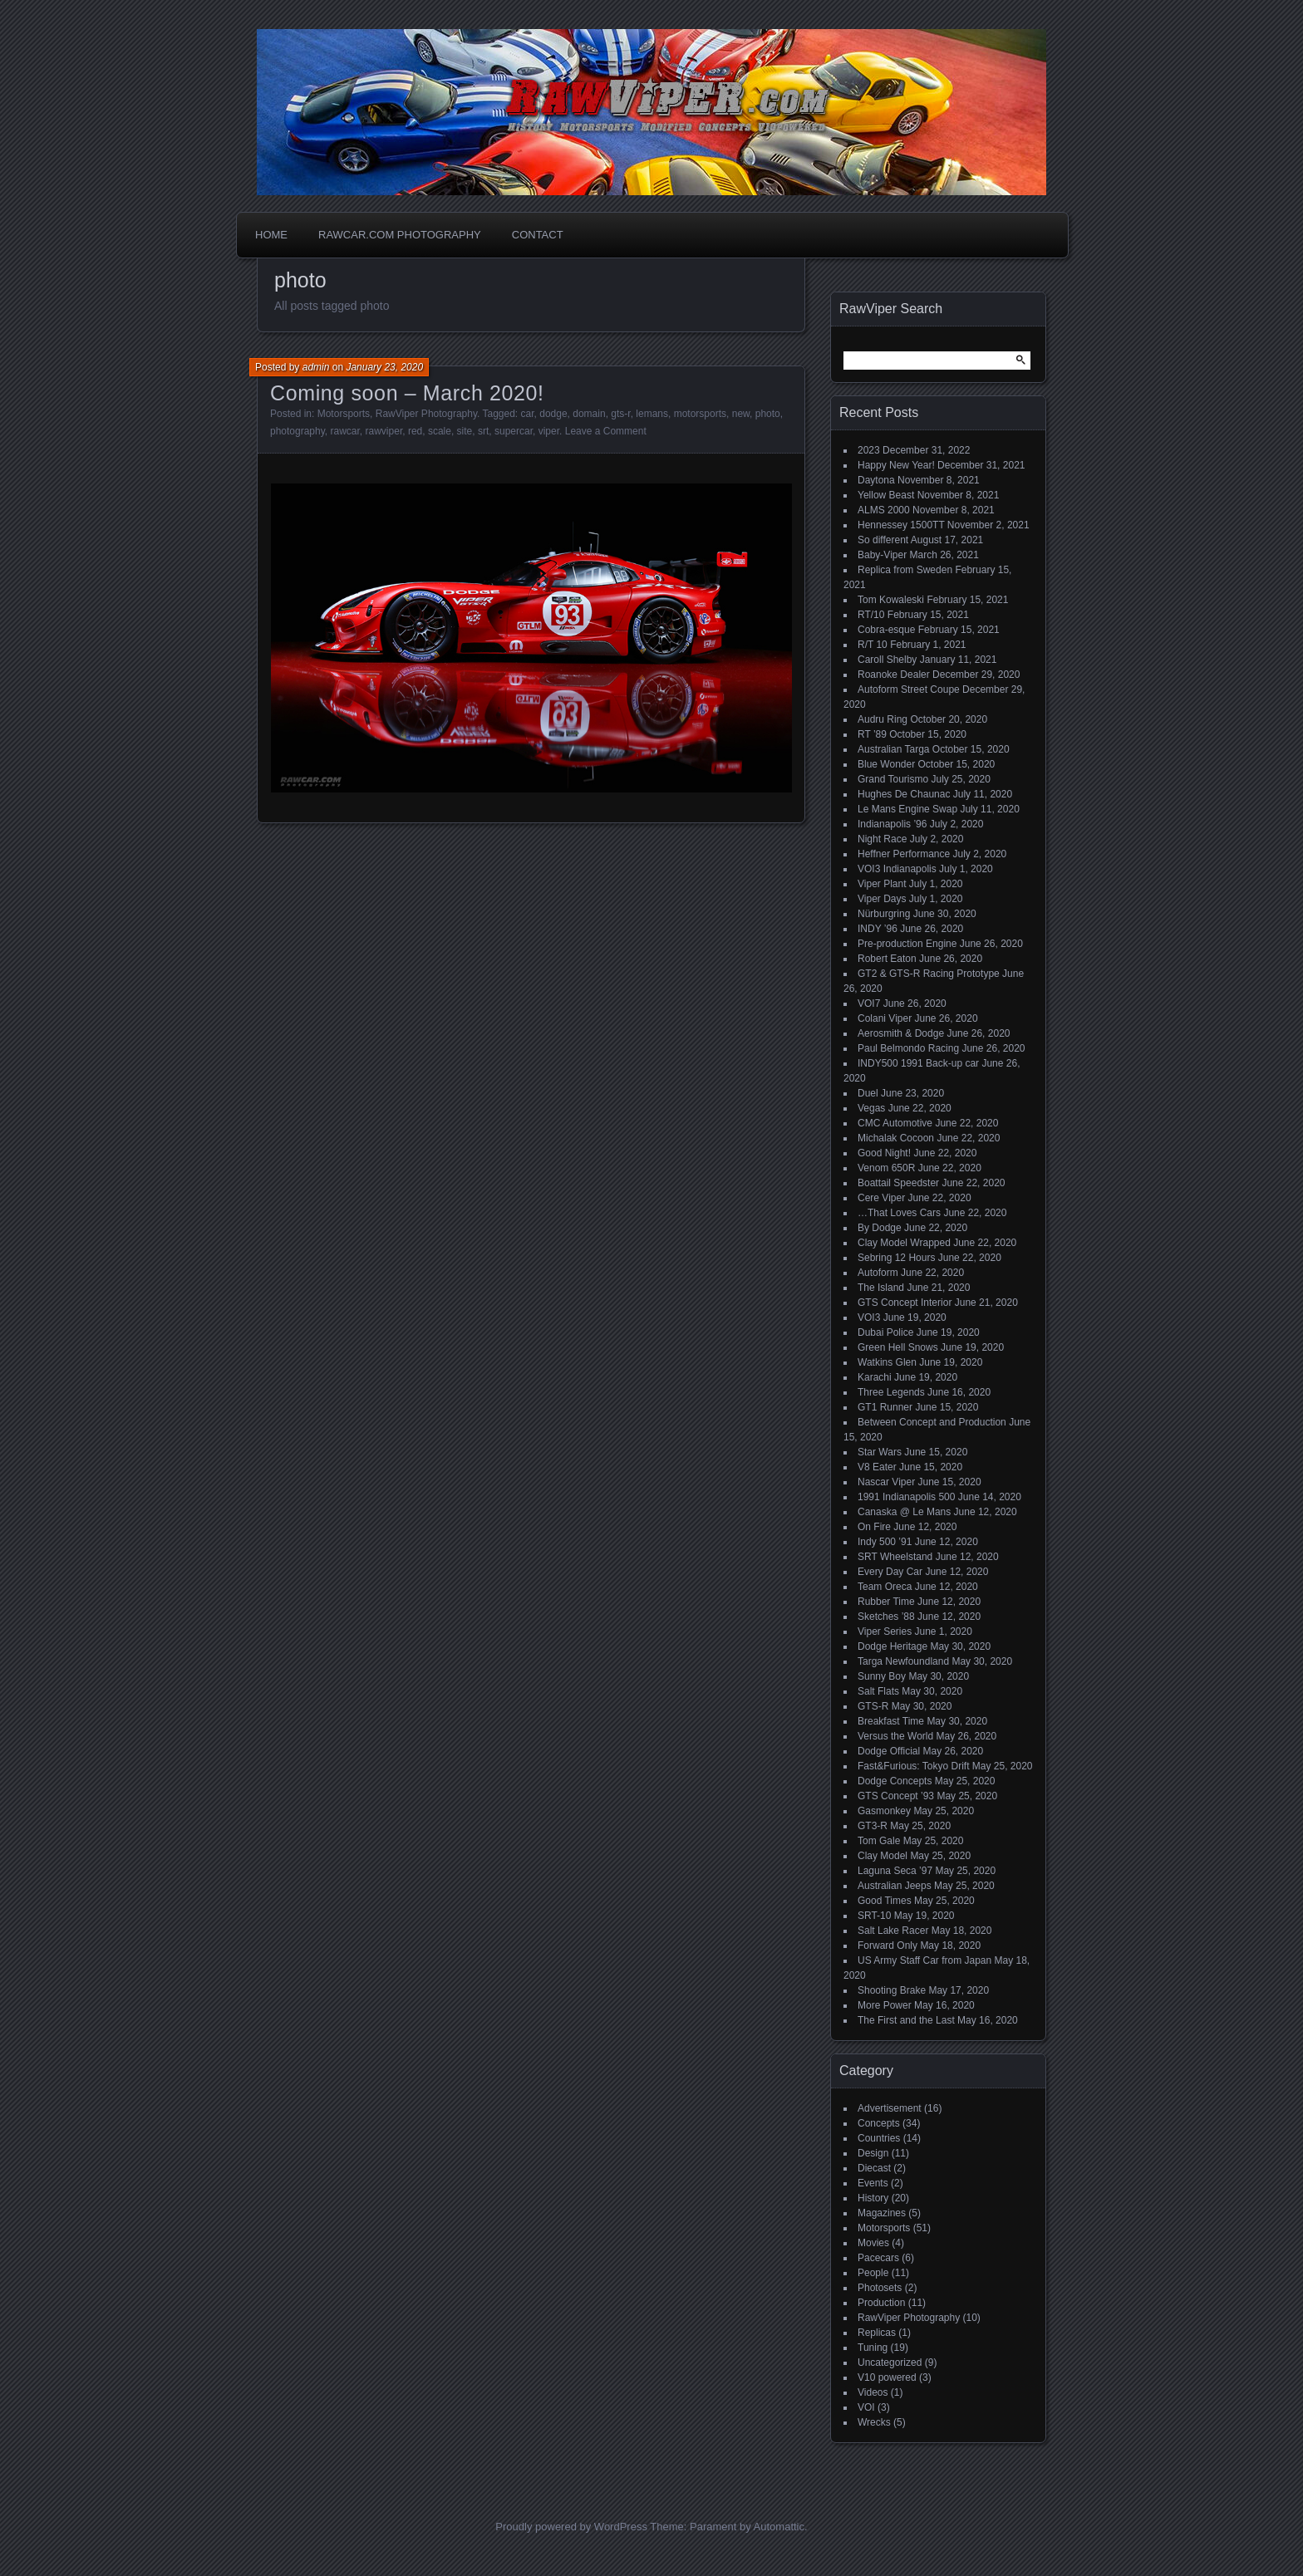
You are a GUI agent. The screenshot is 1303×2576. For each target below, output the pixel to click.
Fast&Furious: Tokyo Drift (913, 1766)
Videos (873, 2392)
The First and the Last (906, 2020)
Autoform (878, 1272)
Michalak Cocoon (896, 1138)
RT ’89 (872, 734)
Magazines (882, 2213)
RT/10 (871, 615)
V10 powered (887, 2377)
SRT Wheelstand (895, 1557)
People (873, 2273)
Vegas (871, 1108)
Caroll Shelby (887, 659)
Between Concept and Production (932, 1422)
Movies (873, 2243)
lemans (652, 414)
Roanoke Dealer (894, 674)
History (873, 2198)
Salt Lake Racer (893, 1930)
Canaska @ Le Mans (904, 1512)
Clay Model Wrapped (904, 1243)
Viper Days (882, 899)
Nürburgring (884, 914)
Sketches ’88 (886, 1616)
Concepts (879, 2123)
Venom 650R (886, 1168)
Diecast (874, 2168)
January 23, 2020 (384, 367)
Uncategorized (890, 2362)
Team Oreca (885, 1586)
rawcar (345, 431)
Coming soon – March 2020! (407, 393)
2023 (869, 450)
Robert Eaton (887, 958)
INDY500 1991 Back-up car (918, 1063)
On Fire (874, 1527)
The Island (881, 1287)
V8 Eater (877, 1467)
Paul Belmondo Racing (908, 1048)
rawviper (384, 431)
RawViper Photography (426, 414)
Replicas (877, 2332)
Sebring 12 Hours (896, 1257)
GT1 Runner (885, 1407)
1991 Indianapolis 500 (906, 1497)
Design (873, 2153)
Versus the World (895, 1736)
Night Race (882, 839)
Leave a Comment (606, 431)
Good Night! (884, 1153)
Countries (879, 2138)
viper (548, 431)
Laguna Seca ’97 (895, 1871)
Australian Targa (894, 749)
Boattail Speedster (898, 1183)
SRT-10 (874, 1915)
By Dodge (880, 1228)
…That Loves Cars (899, 1213)
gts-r (620, 414)
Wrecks (874, 2422)
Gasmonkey (884, 1811)
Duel (868, 1093)
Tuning (873, 2347)
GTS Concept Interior (904, 1302)
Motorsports (343, 414)
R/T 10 (873, 644)
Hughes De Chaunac (904, 794)
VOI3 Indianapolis (897, 869)
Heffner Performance (904, 854)
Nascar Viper (886, 1482)
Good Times (885, 1900)
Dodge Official (889, 1751)
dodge (553, 414)
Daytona (876, 480)
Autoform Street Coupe (909, 689)
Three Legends (891, 1392)
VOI (866, 2407)
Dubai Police (885, 1332)
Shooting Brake (892, 1990)
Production (881, 2303)
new (741, 414)
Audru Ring (882, 719)
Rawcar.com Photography (399, 234)
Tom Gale (879, 1841)
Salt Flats (878, 1691)
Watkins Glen (887, 1362)
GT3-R (873, 1826)
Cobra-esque (886, 629)
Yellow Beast (886, 495)
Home (271, 234)
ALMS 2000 (884, 510)
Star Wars (880, 1452)
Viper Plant (882, 884)
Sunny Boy (882, 1676)
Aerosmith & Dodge (901, 1033)
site (465, 431)
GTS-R (873, 1706)
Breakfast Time (891, 1721)
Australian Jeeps (895, 1886)
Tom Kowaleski (891, 600)
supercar (513, 431)
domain (589, 414)
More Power (885, 2005)
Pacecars (878, 2258)
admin (316, 367)
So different (883, 540)
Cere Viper (881, 1198)
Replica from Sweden (905, 570)
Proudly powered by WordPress (571, 2526)
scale (439, 431)
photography (297, 431)
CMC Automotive (895, 1123)
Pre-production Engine (907, 943)
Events (873, 2183)
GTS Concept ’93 (896, 1796)
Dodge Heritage (892, 1646)
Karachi (875, 1377)
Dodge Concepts (895, 1781)
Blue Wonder (886, 764)
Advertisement (890, 2108)
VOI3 (869, 1317)
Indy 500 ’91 (885, 1542)
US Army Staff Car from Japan (924, 1960)
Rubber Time (886, 1601)
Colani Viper (885, 1018)
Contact (537, 234)
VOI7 (869, 1003)
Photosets (880, 2288)
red (415, 431)
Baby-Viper (882, 555)
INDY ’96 (877, 929)
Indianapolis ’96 (892, 824)
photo (767, 414)
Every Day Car (890, 1571)
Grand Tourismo (893, 779)
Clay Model (882, 1856)
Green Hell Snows (898, 1347)
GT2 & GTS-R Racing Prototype (929, 973)
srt (483, 431)
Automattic (779, 2526)
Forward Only (887, 1945)
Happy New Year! (896, 465)
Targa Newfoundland (903, 1661)
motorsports (700, 414)
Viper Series (885, 1631)
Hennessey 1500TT (901, 525)
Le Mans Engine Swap (907, 809)
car (527, 414)
